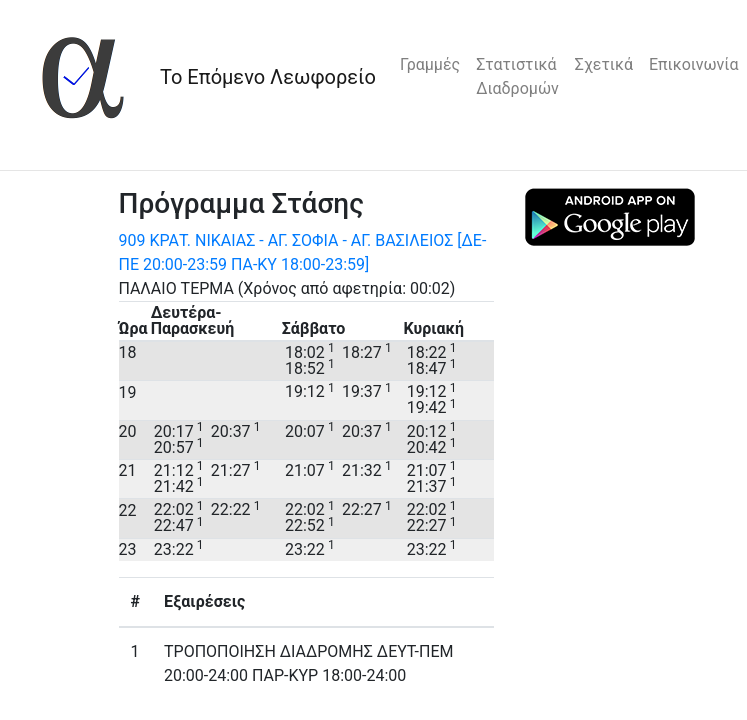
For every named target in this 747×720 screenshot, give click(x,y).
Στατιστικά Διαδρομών (517, 76)
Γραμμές (430, 64)
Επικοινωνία (694, 64)
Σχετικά (604, 64)
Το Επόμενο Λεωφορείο (268, 77)
